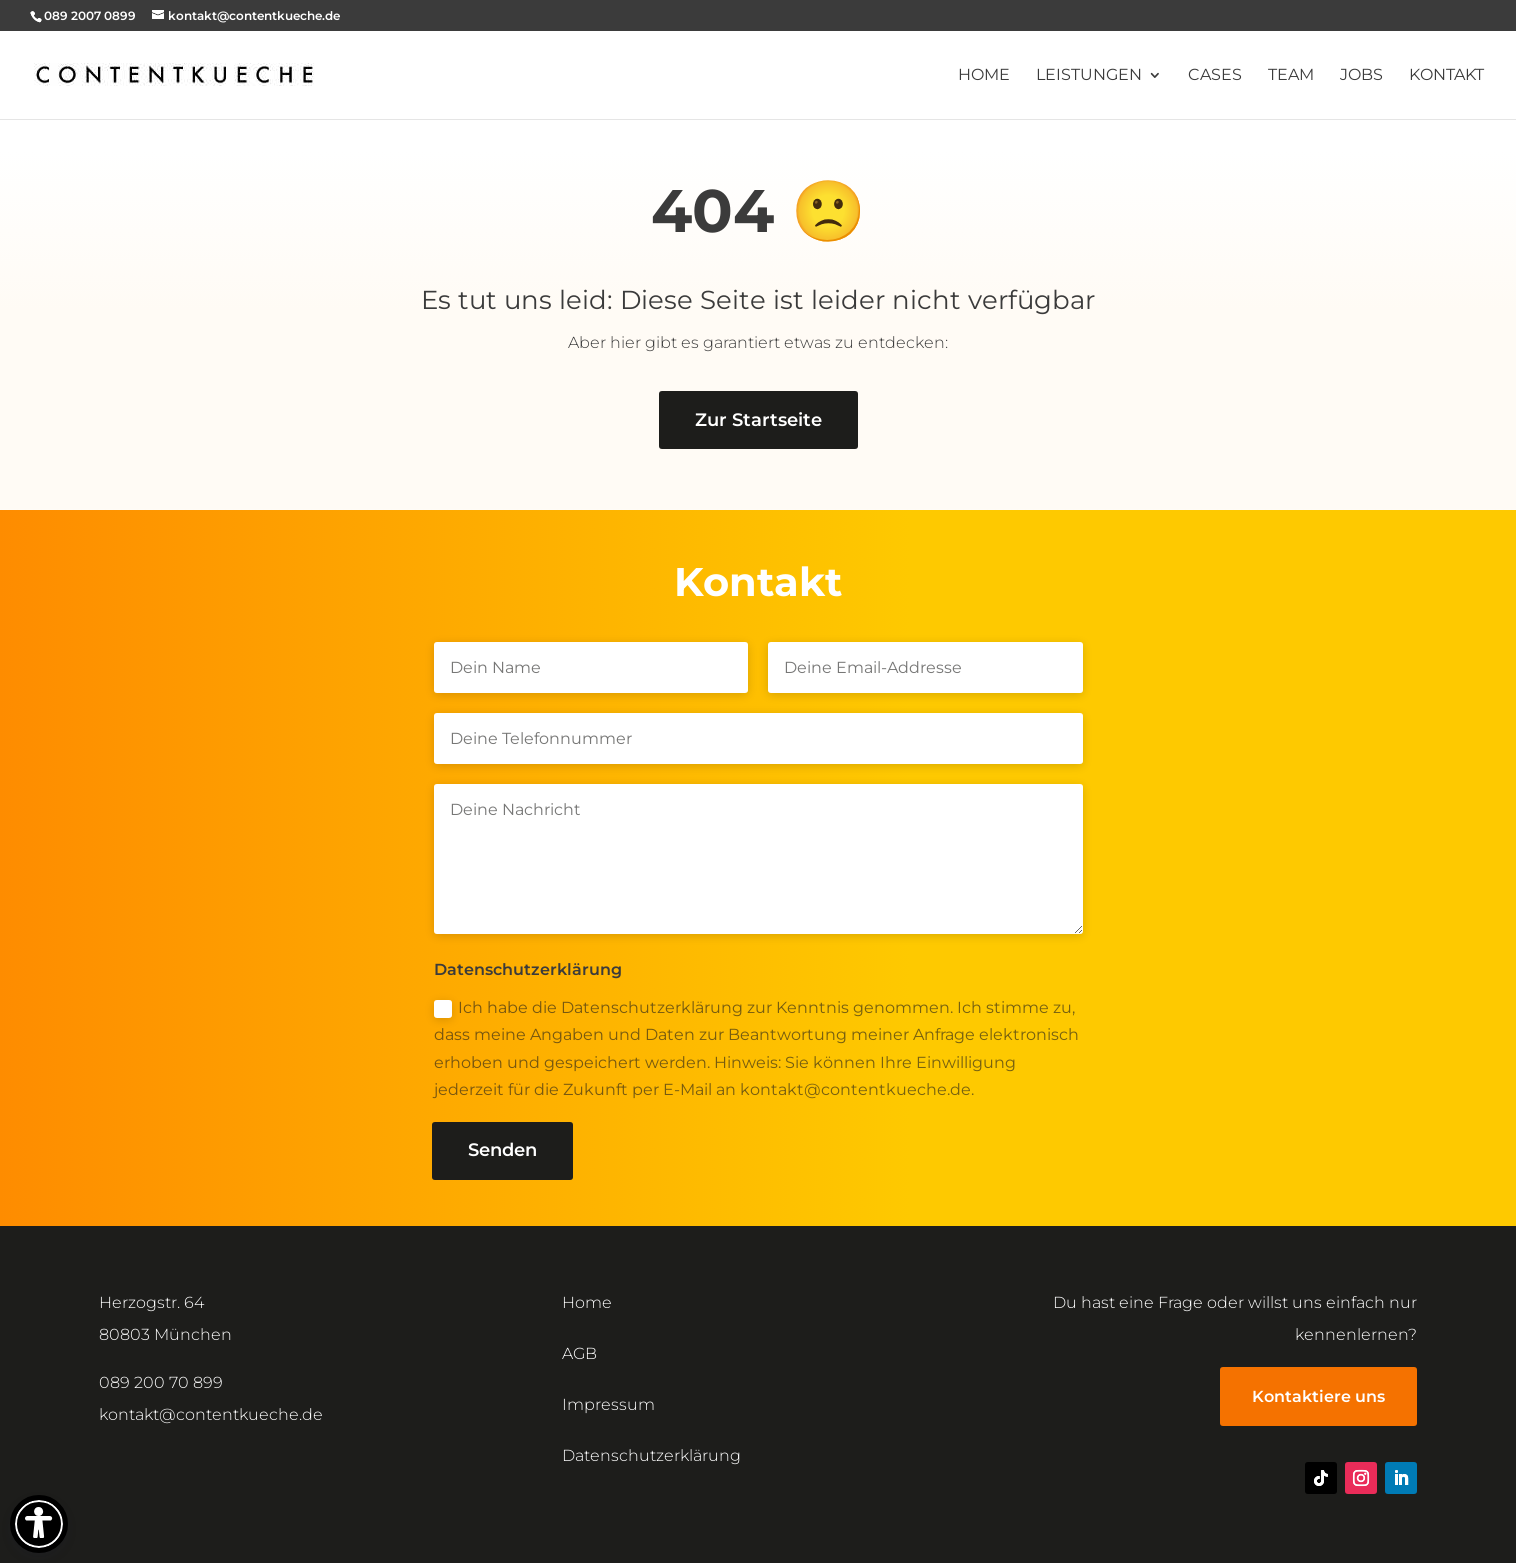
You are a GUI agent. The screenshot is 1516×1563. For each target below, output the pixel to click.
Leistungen (1089, 76)
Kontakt (1446, 76)
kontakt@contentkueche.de (211, 1414)
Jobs (1361, 76)
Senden (502, 1150)
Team (1291, 76)
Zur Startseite (758, 420)
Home (984, 76)
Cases (1215, 76)
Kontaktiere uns (1318, 1396)
